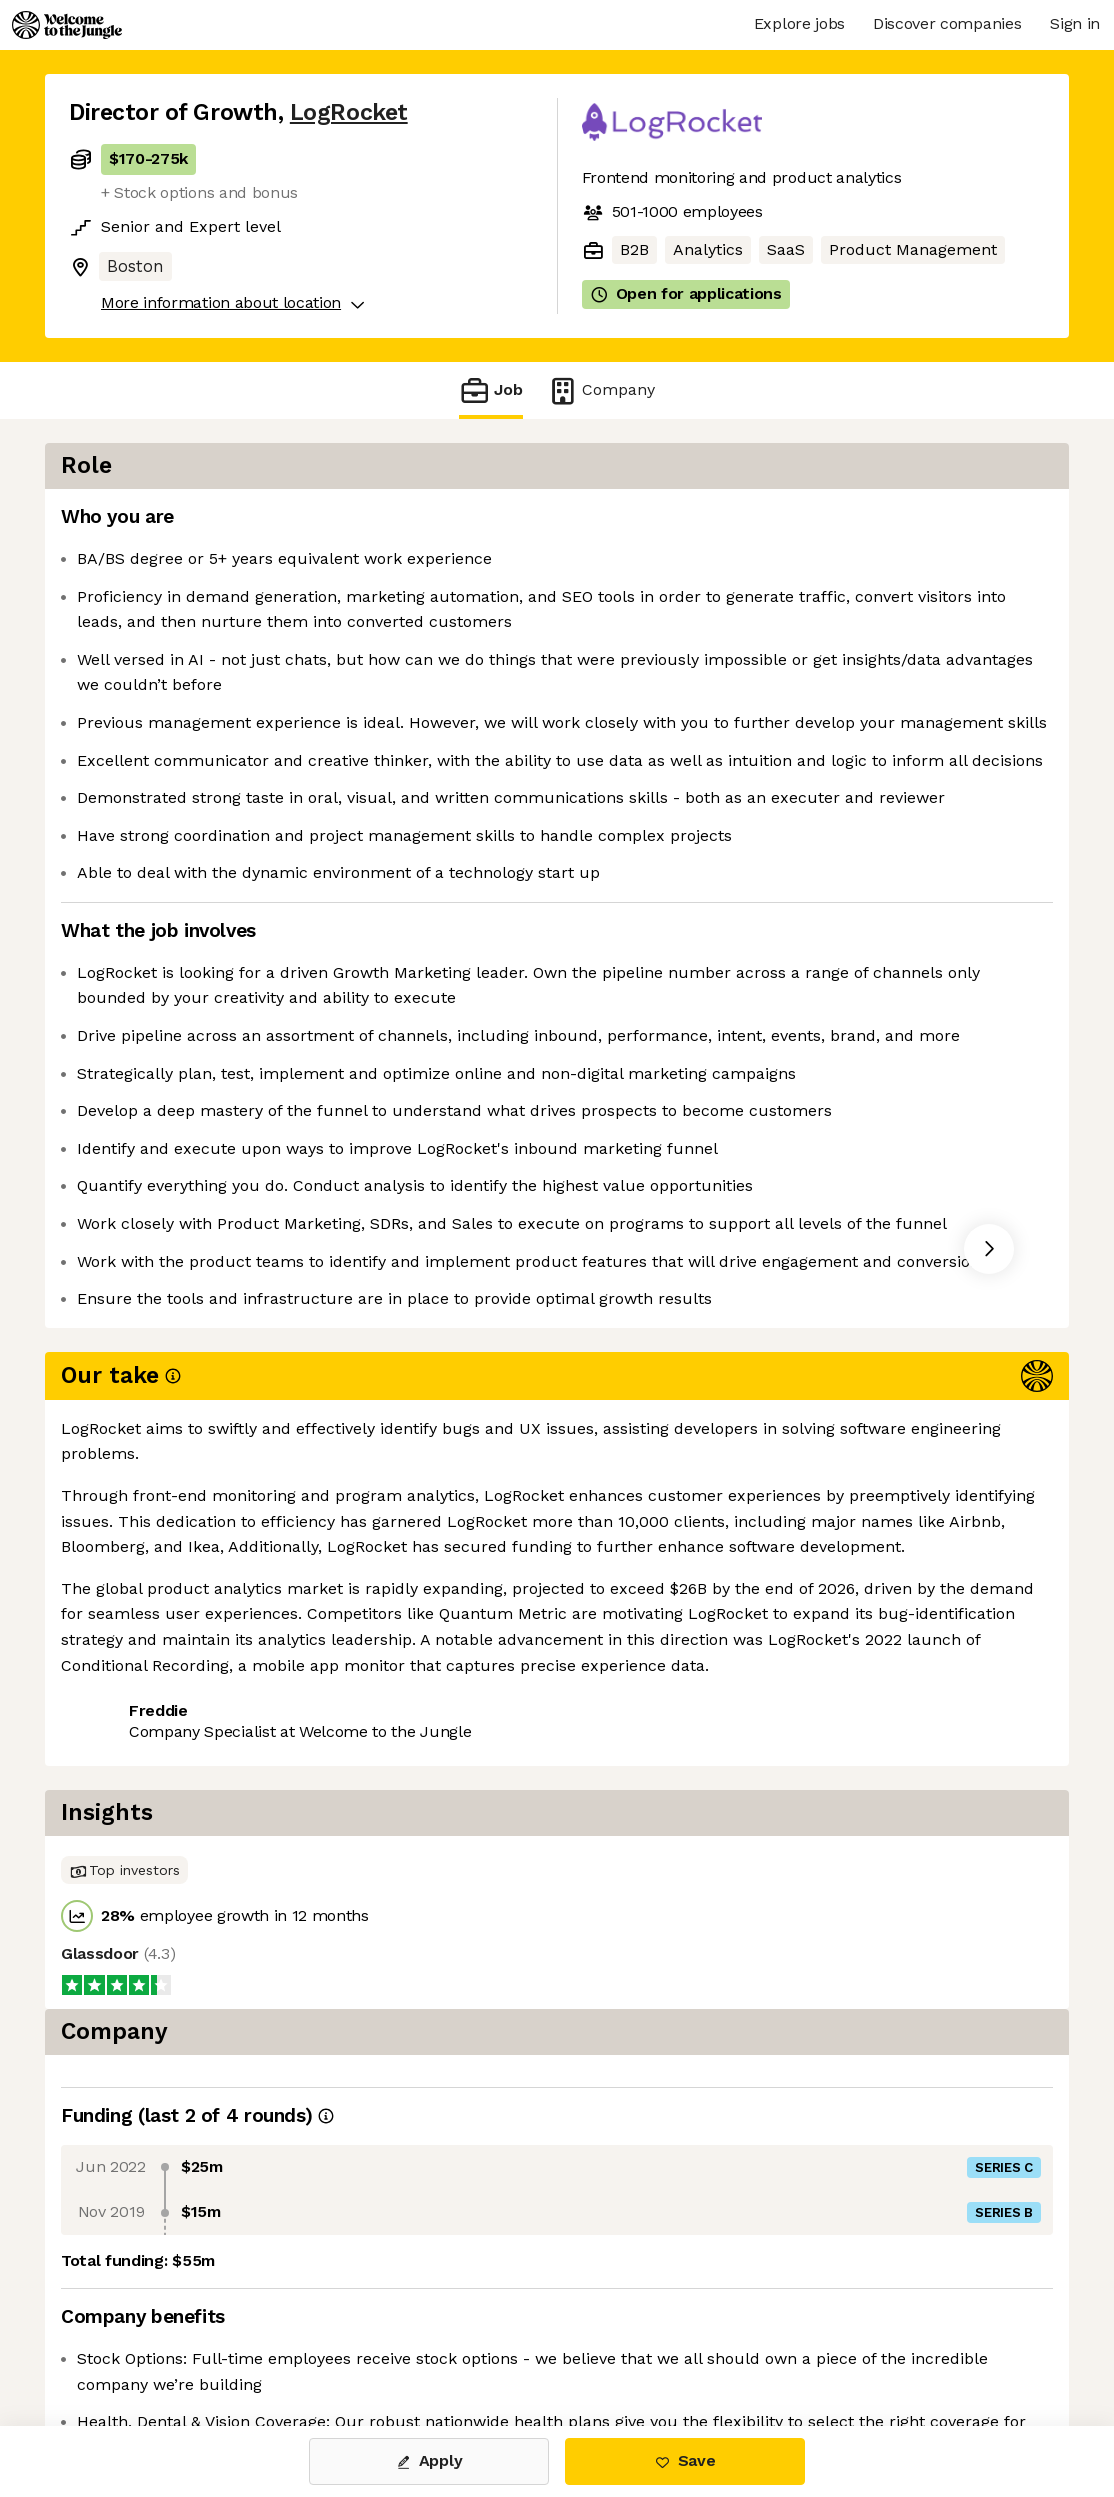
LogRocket (349, 112)
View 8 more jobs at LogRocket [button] (329, 1889)
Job (491, 390)
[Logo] (67, 25)
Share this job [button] (124, 1889)
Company (601, 390)
